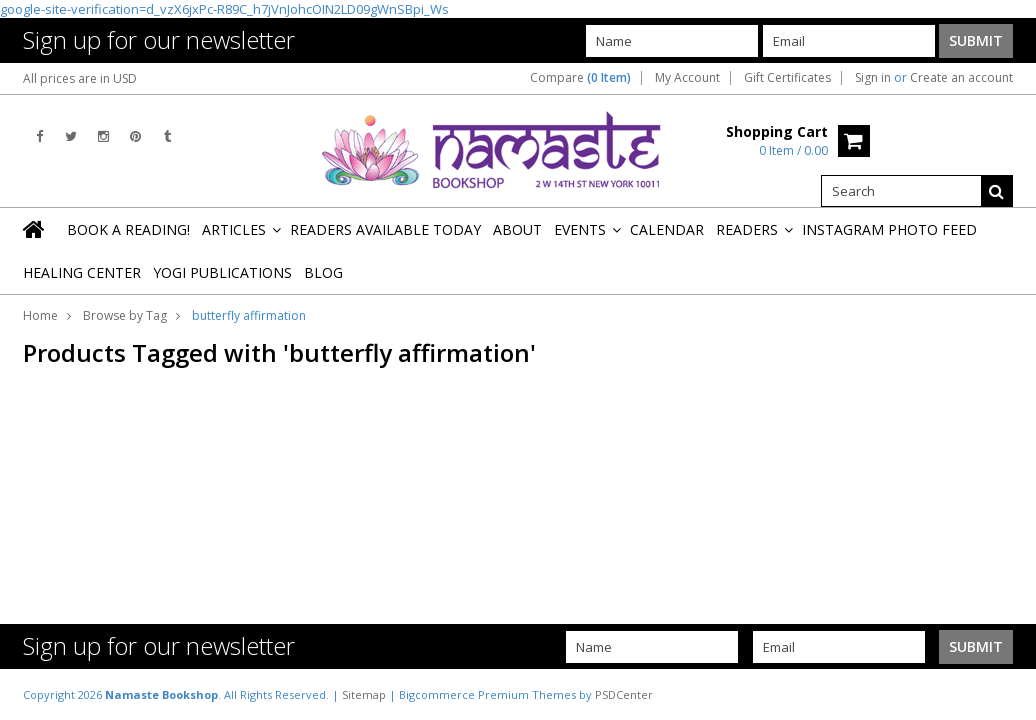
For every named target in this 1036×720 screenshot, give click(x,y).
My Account (687, 78)
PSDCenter (624, 694)
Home (40, 315)
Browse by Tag (125, 315)
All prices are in (80, 78)
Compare (580, 78)
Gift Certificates (787, 78)
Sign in (873, 78)
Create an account (961, 78)
